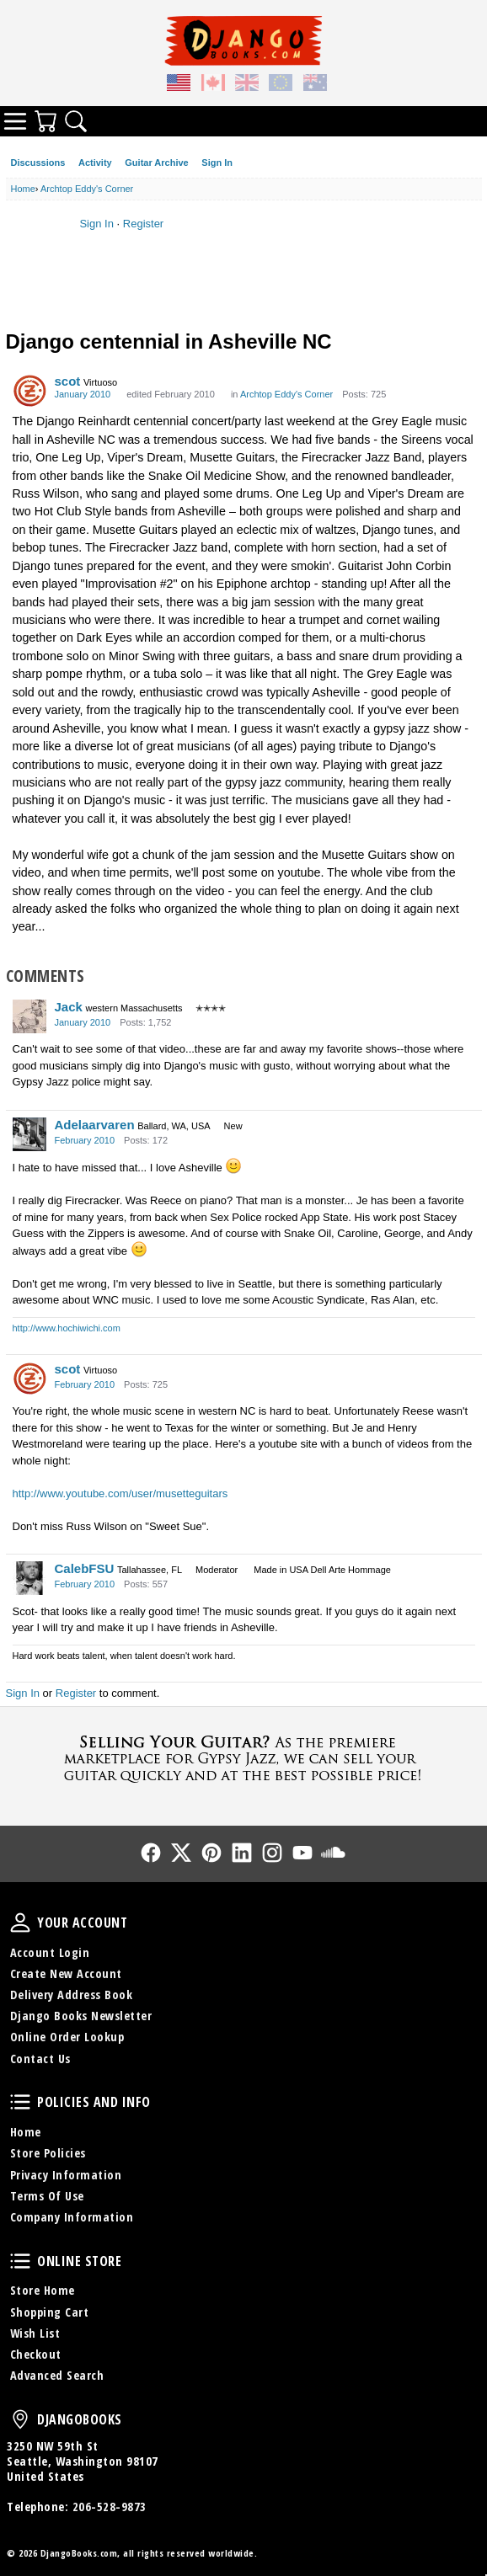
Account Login (50, 1952)
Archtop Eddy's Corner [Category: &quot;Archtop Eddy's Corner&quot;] (286, 394)
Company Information (72, 2217)
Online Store (20, 2261)
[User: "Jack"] (29, 1016)
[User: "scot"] (29, 391)
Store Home (42, 2290)
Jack (69, 1007)
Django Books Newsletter (81, 2016)
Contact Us (40, 2059)
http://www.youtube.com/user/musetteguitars (120, 1493)
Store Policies (48, 2153)
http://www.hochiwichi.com (66, 1328)
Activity (95, 162)
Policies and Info (20, 2101)
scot (68, 381)
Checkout (36, 2354)
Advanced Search (57, 2375)
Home (25, 2132)
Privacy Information (66, 2175)
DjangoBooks (20, 2419)
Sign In (217, 162)
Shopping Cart (49, 2312)
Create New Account (66, 1973)
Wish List (35, 2333)
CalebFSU (85, 1568)
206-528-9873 (109, 2507)
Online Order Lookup (67, 2037)
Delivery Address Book (71, 1995)
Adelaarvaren (95, 1124)
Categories (15, 121)
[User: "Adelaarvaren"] (29, 1134)
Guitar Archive (156, 162)
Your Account (20, 1922)
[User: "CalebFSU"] (29, 1578)
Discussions (38, 162)
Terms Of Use (47, 2196)
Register (143, 223)
